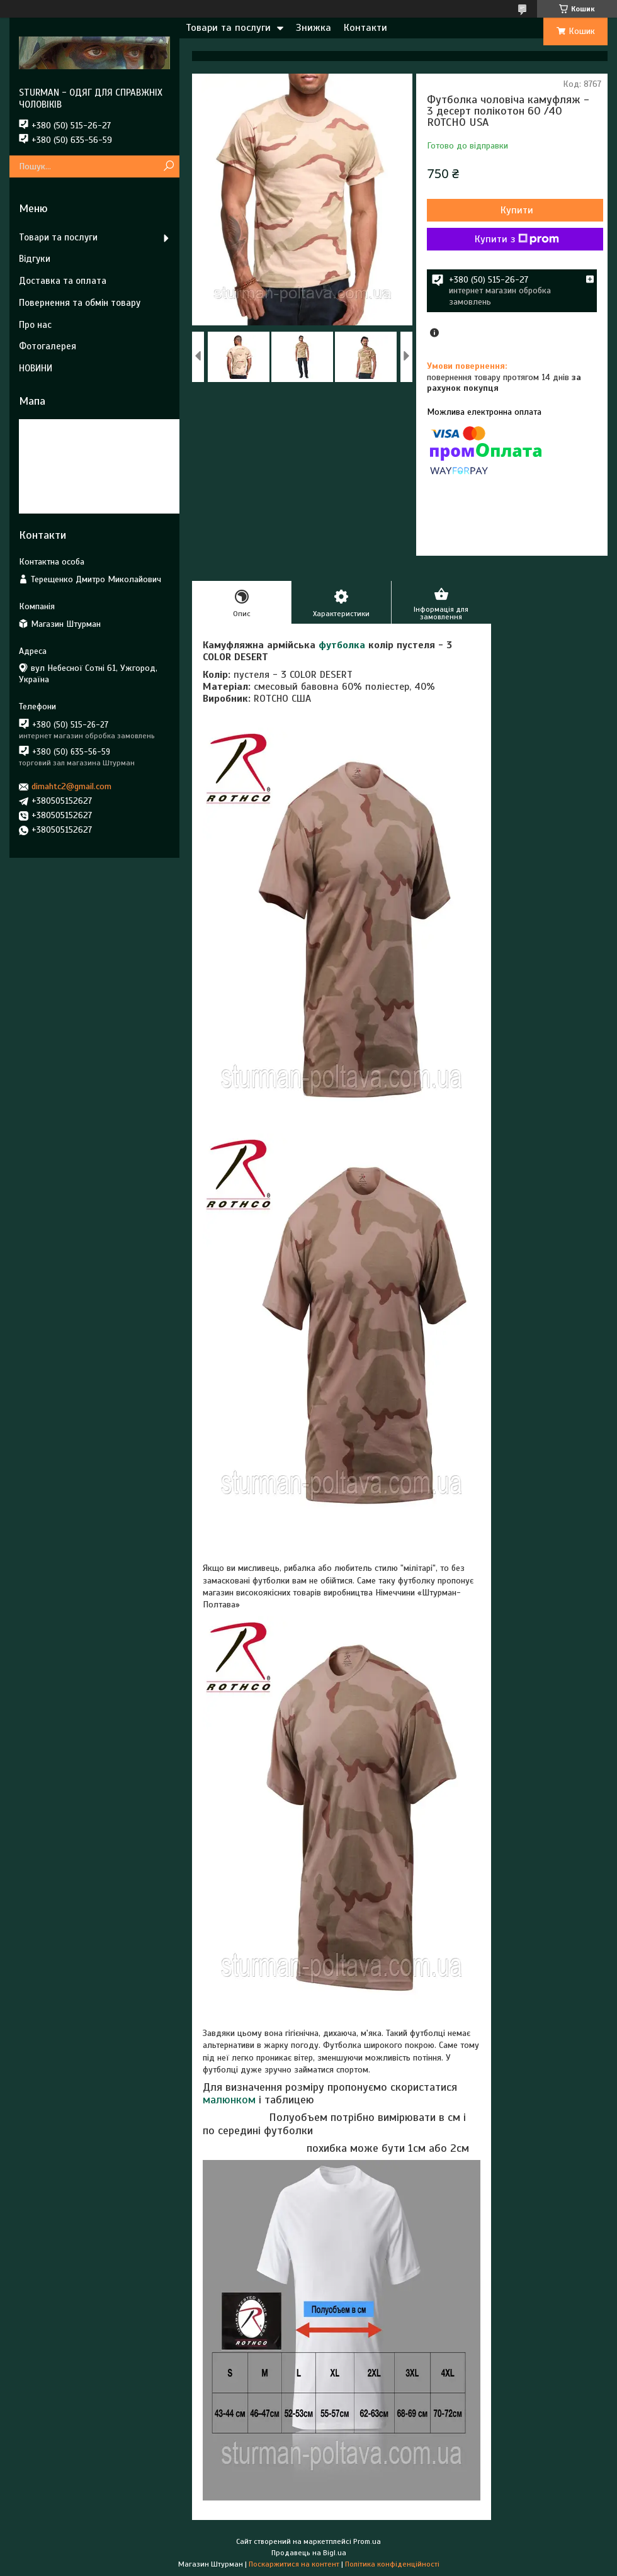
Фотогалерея (47, 346)
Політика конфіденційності (392, 2564)
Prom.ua (367, 2541)
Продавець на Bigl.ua (308, 2552)
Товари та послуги (228, 27)
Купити (517, 210)
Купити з (517, 239)
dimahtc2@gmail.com (71, 786)
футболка (342, 645)
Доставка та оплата (62, 280)
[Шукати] (168, 166)
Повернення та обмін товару (79, 302)
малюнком (229, 2099)
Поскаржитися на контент (294, 2564)
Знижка (313, 27)
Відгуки (34, 258)
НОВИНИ (35, 368)
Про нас (35, 324)
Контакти (365, 27)
